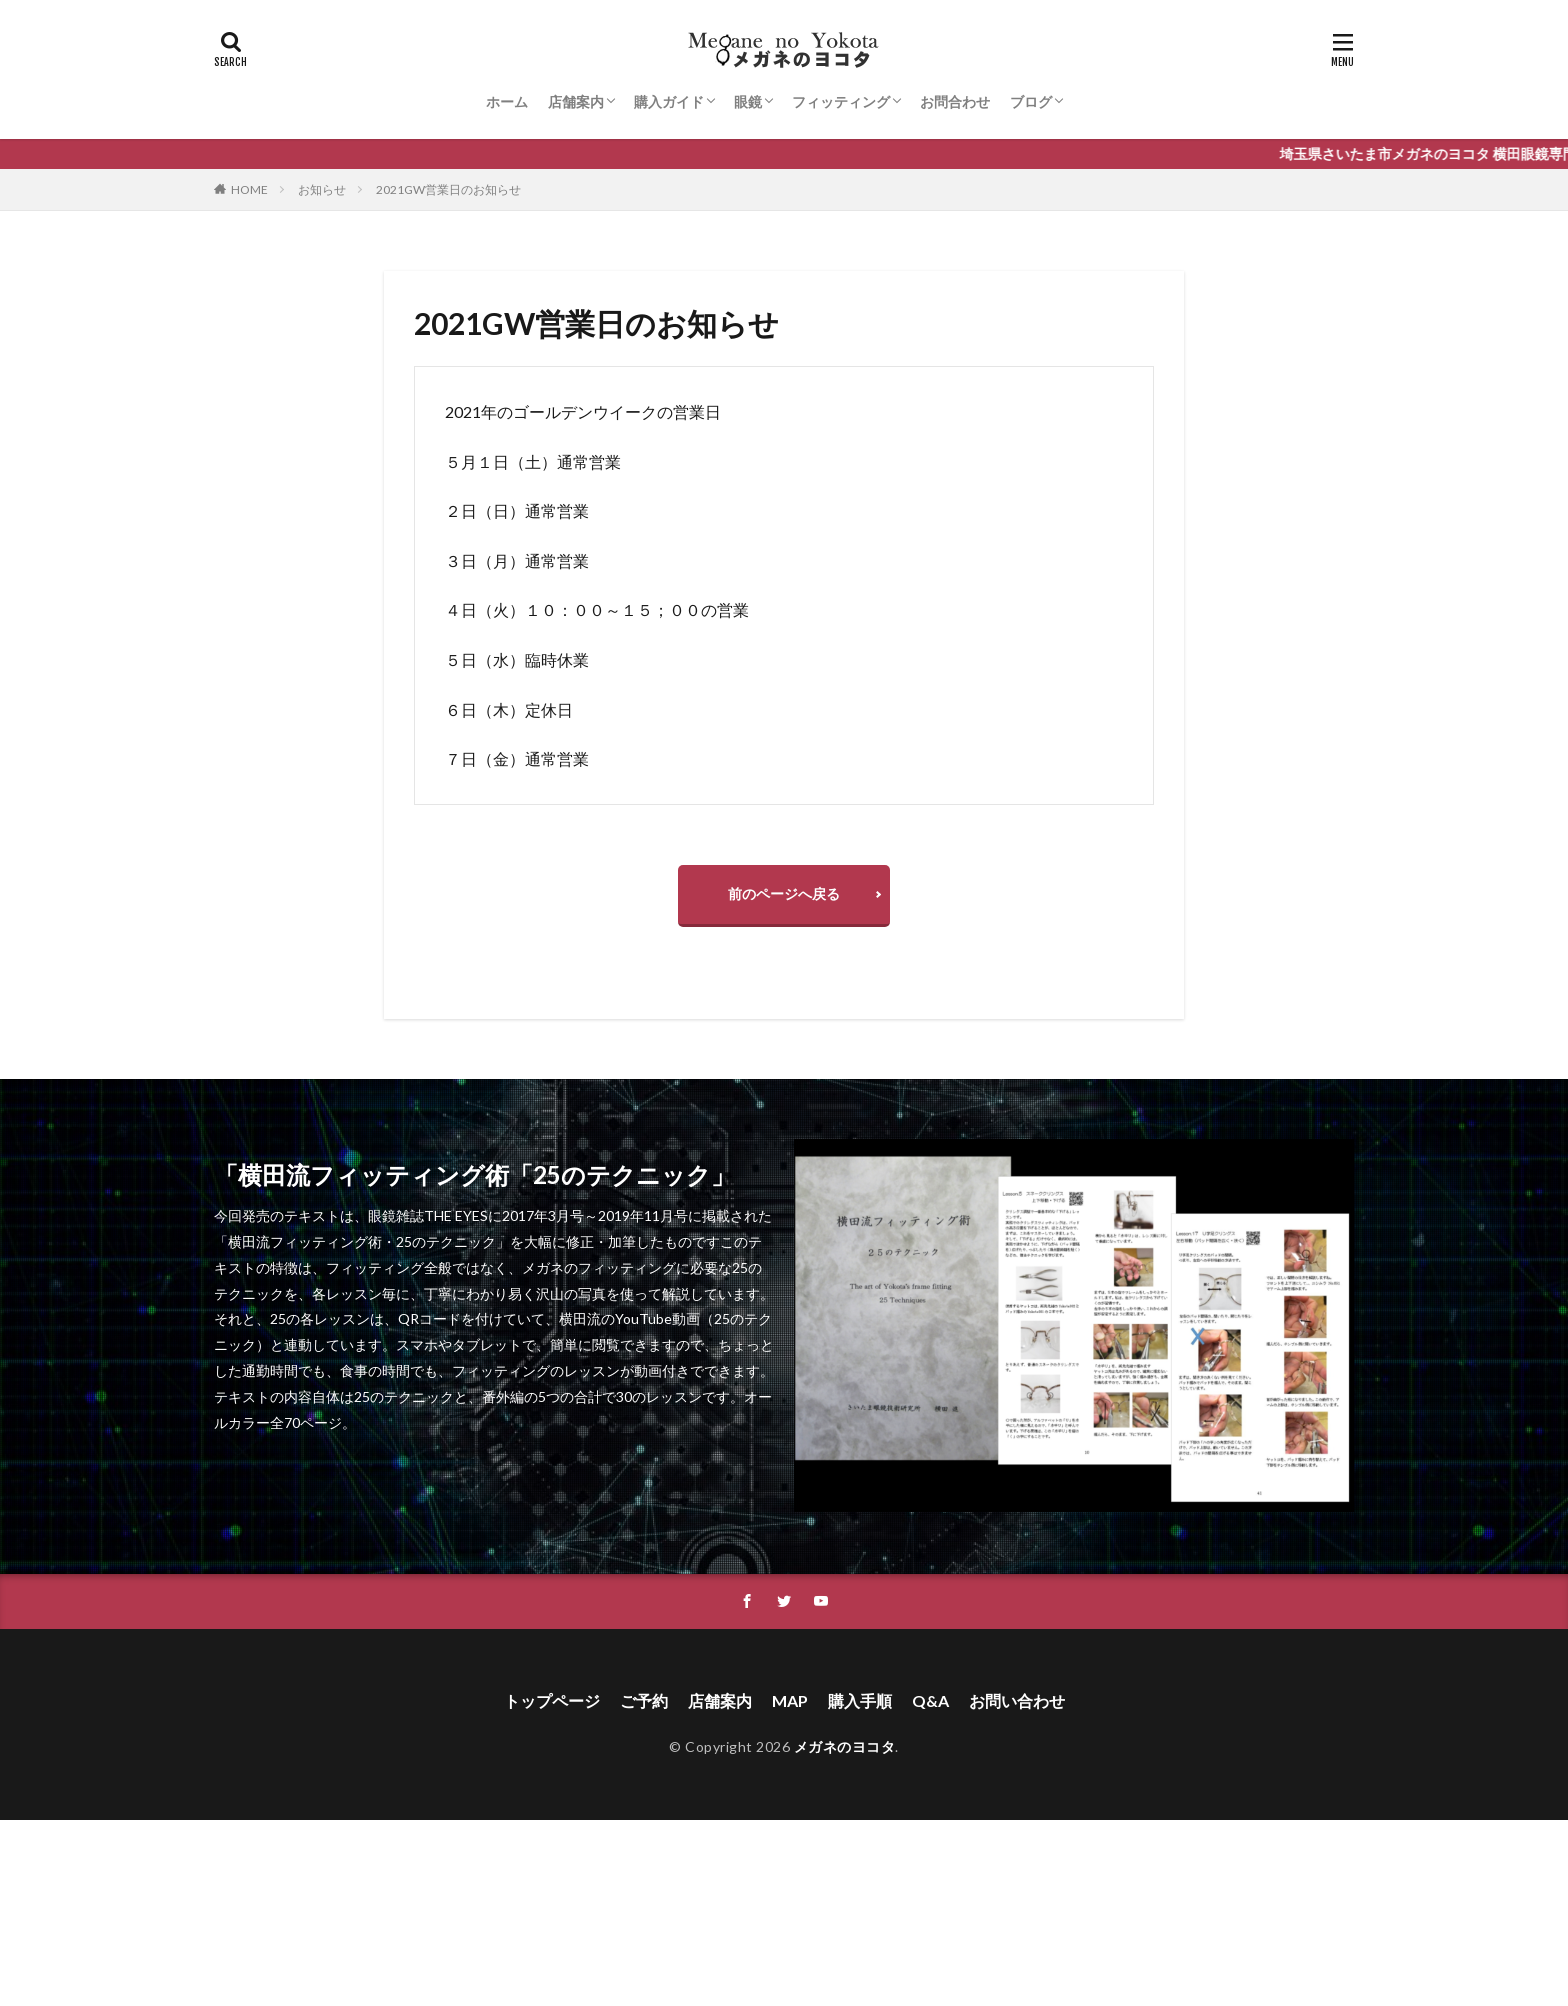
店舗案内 (576, 101)
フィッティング (841, 101)
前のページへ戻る (784, 893)
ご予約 (644, 1700)
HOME (249, 189)
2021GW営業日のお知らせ (448, 189)
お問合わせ (955, 101)
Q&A (930, 1700)
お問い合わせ (1017, 1700)
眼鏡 (748, 101)
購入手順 (860, 1700)
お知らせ (322, 189)
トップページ (552, 1700)
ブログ (1031, 101)
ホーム (507, 101)
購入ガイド (669, 101)
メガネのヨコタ (845, 1746)
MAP (790, 1700)
